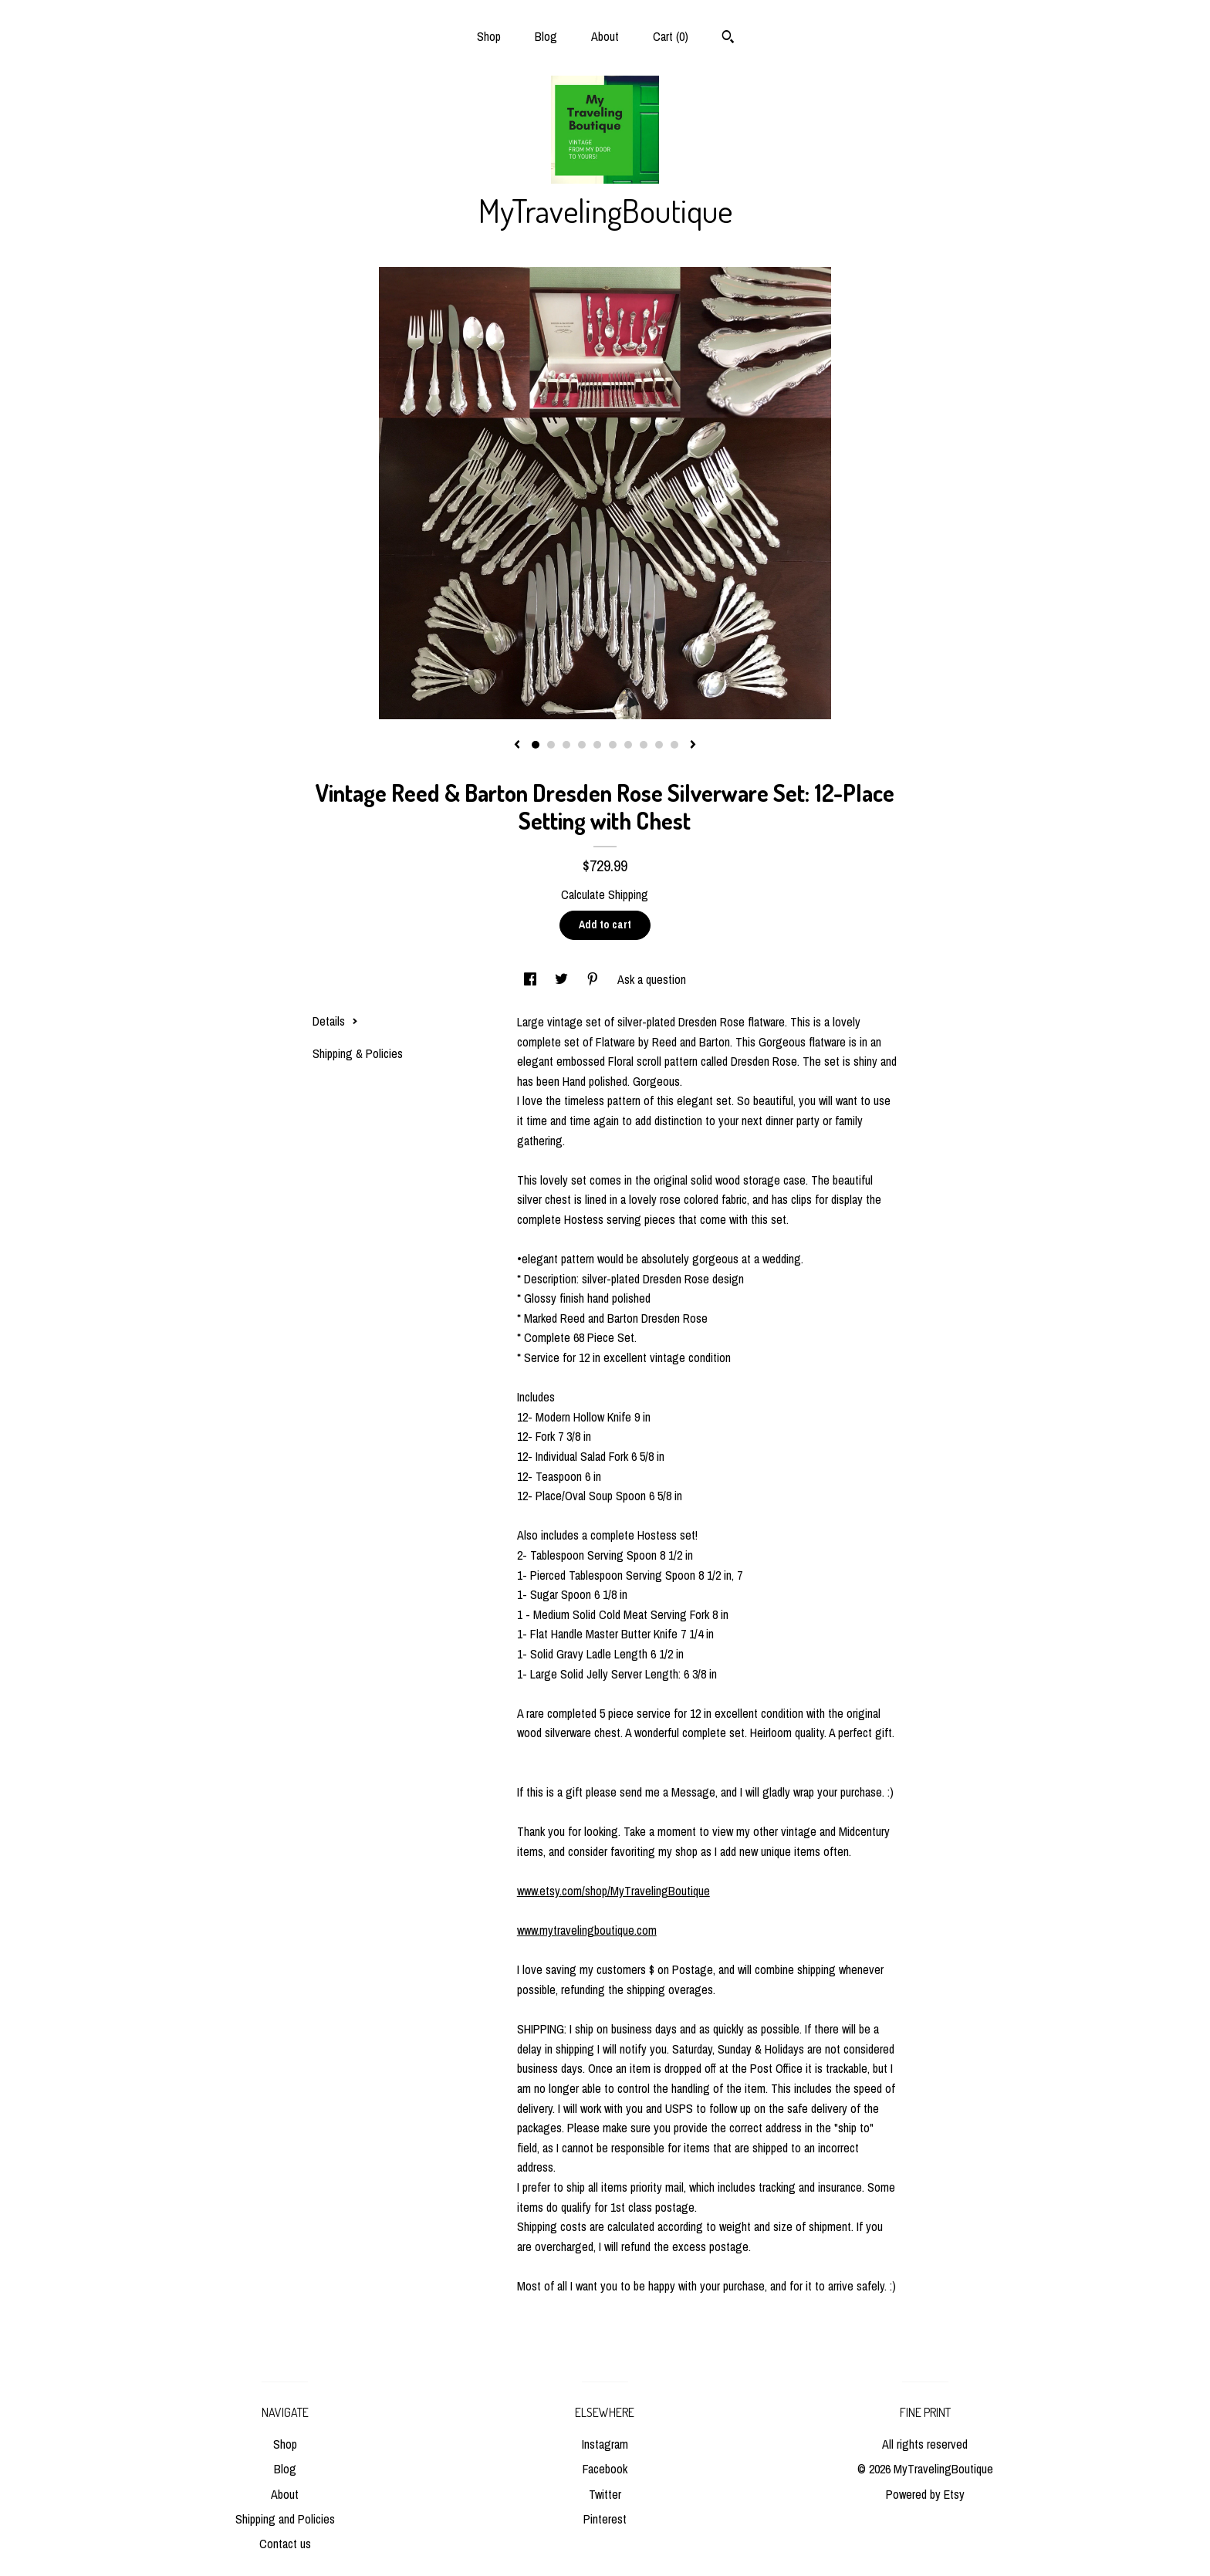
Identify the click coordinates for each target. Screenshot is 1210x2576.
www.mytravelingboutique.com (587, 1930)
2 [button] (551, 745)
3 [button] (566, 745)
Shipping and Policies (285, 2518)
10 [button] (674, 745)
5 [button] (597, 745)
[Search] (728, 38)
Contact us (285, 2543)
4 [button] (582, 745)
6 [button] (613, 745)
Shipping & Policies (358, 1053)
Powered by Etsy (925, 2494)
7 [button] (628, 745)
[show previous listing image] (517, 745)
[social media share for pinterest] (594, 979)
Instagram (605, 2444)
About (605, 36)
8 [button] (643, 745)
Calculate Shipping (604, 894)
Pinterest (605, 2518)
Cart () (670, 36)
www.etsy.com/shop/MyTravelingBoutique (613, 1890)
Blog (546, 36)
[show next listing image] (693, 745)
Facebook (605, 2468)
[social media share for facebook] (531, 979)
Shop (489, 36)
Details (335, 1020)
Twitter (605, 2494)
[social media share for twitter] (563, 979)
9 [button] (659, 745)
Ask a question (651, 979)
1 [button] (535, 745)
